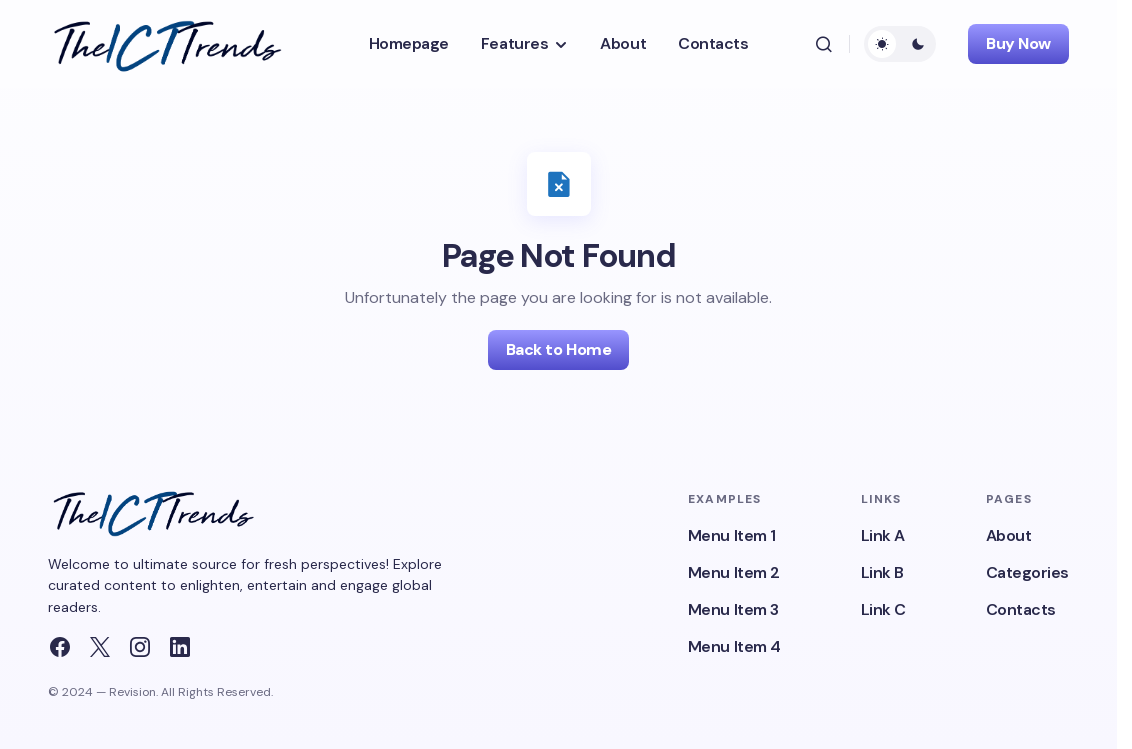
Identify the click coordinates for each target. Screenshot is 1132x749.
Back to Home (558, 349)
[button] (824, 44)
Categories (1027, 572)
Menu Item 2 (734, 572)
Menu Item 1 (732, 535)
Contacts (1021, 609)
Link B (882, 572)
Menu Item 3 (733, 609)
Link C (883, 609)
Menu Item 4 (734, 646)
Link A (883, 535)
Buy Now (1018, 43)
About (1009, 535)
